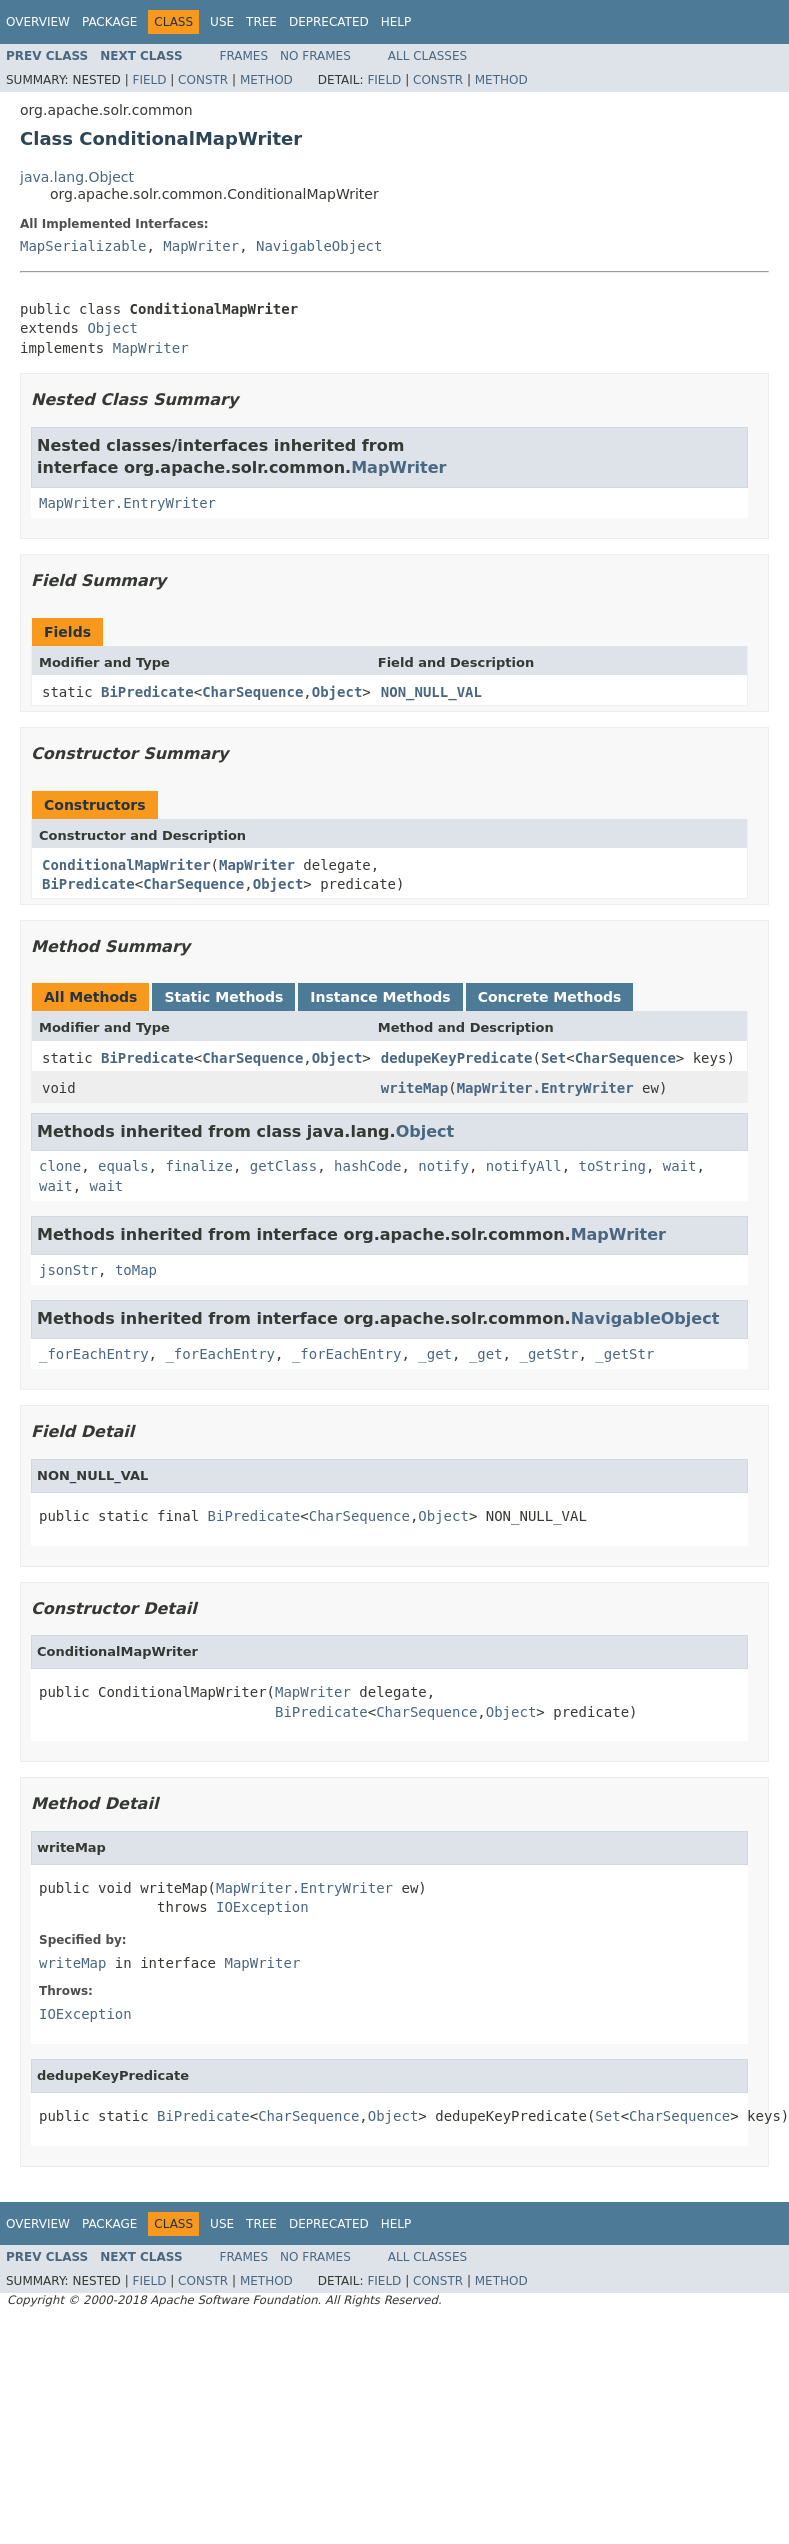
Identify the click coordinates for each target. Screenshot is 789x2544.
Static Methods (223, 997)
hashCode (367, 1166)
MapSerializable (83, 246)
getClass (283, 1166)
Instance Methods (380, 997)
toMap (136, 1270)
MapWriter (201, 246)
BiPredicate (147, 692)
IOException (262, 1907)
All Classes (427, 56)
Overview (38, 22)
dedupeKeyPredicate (457, 1058)
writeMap (414, 1088)
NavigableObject (319, 246)
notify (443, 1166)
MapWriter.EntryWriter (127, 503)
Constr (203, 80)
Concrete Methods (550, 997)
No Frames (315, 56)
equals (123, 1166)
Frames (244, 56)
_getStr (548, 1354)
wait (680, 1166)
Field (149, 80)
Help (396, 22)
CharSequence (252, 692)
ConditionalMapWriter (126, 865)
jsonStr (68, 1270)
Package (109, 22)
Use (222, 22)
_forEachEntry (94, 1354)
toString (612, 1166)
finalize (198, 1166)
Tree (261, 22)
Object (112, 328)
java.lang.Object (77, 177)
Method (266, 80)
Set (553, 1058)
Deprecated (329, 22)
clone (60, 1166)
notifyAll (524, 1166)
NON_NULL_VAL (431, 692)
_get (435, 1354)
